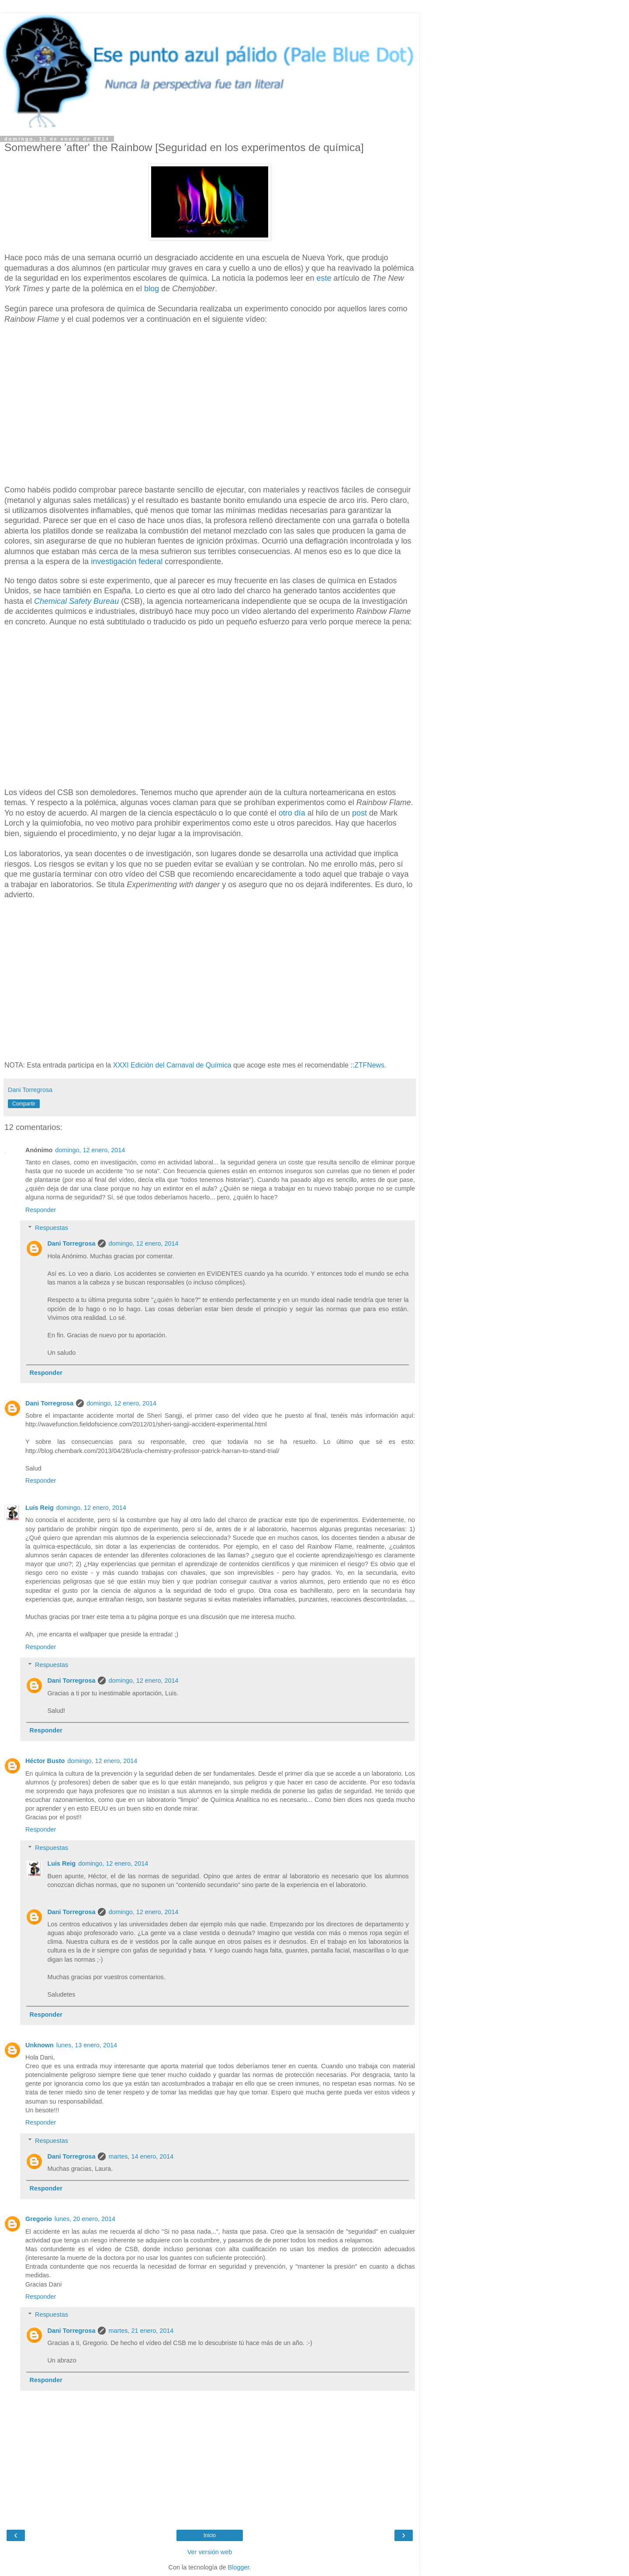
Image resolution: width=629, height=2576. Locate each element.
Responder (40, 1209)
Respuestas (51, 1227)
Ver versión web (209, 2551)
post (359, 813)
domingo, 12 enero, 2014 (90, 1150)
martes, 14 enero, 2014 (140, 2156)
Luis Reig (39, 1507)
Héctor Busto (45, 1760)
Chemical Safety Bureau (76, 601)
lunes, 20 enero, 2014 (85, 2218)
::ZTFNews (367, 1065)
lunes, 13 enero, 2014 (86, 2045)
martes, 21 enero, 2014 (140, 2330)
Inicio (210, 2535)
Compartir (23, 1104)
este (323, 278)
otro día (292, 813)
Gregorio (38, 2218)
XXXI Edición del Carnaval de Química (172, 1065)
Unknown (39, 2045)
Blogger (238, 2567)
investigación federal (126, 561)
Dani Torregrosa (71, 1243)
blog (151, 288)
